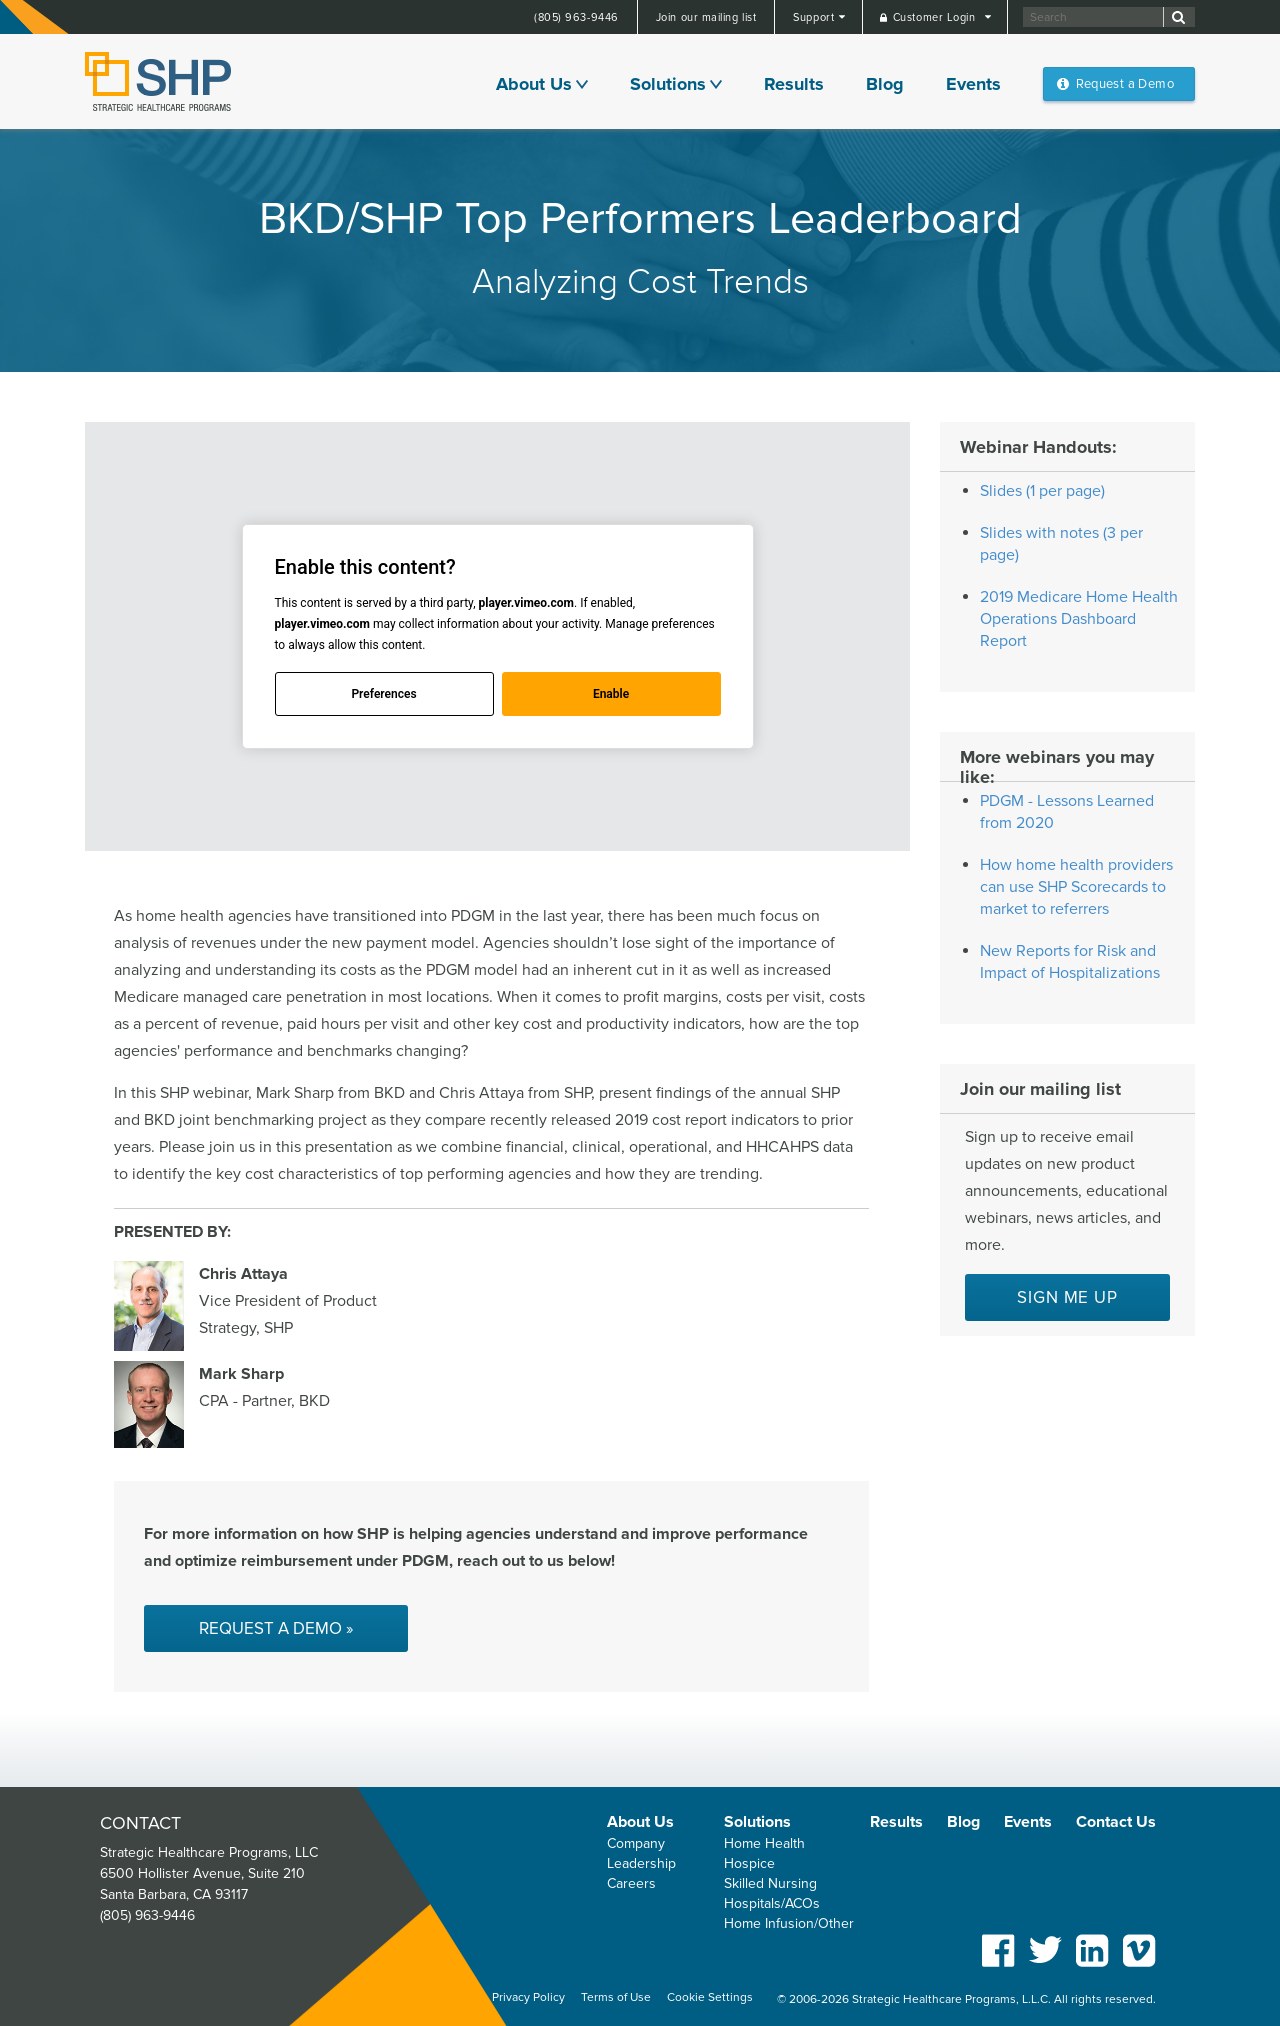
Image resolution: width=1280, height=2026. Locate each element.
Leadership (641, 1863)
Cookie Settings (710, 1997)
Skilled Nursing (770, 1883)
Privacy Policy (528, 1997)
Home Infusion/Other (789, 1923)
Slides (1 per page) (1042, 491)
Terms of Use (616, 1997)
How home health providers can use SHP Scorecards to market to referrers (1076, 887)
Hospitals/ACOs (772, 1903)
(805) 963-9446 (576, 17)
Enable (611, 694)
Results (794, 84)
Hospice (749, 1863)
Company (636, 1843)
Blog (885, 84)
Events (973, 84)
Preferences (383, 694)
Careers (631, 1883)
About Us (534, 84)
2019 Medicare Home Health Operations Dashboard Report (1079, 619)
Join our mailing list (706, 17)
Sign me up (1067, 1297)
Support (815, 17)
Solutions (668, 84)
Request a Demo (1125, 84)
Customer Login (936, 17)
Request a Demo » (276, 1628)
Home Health (764, 1843)
